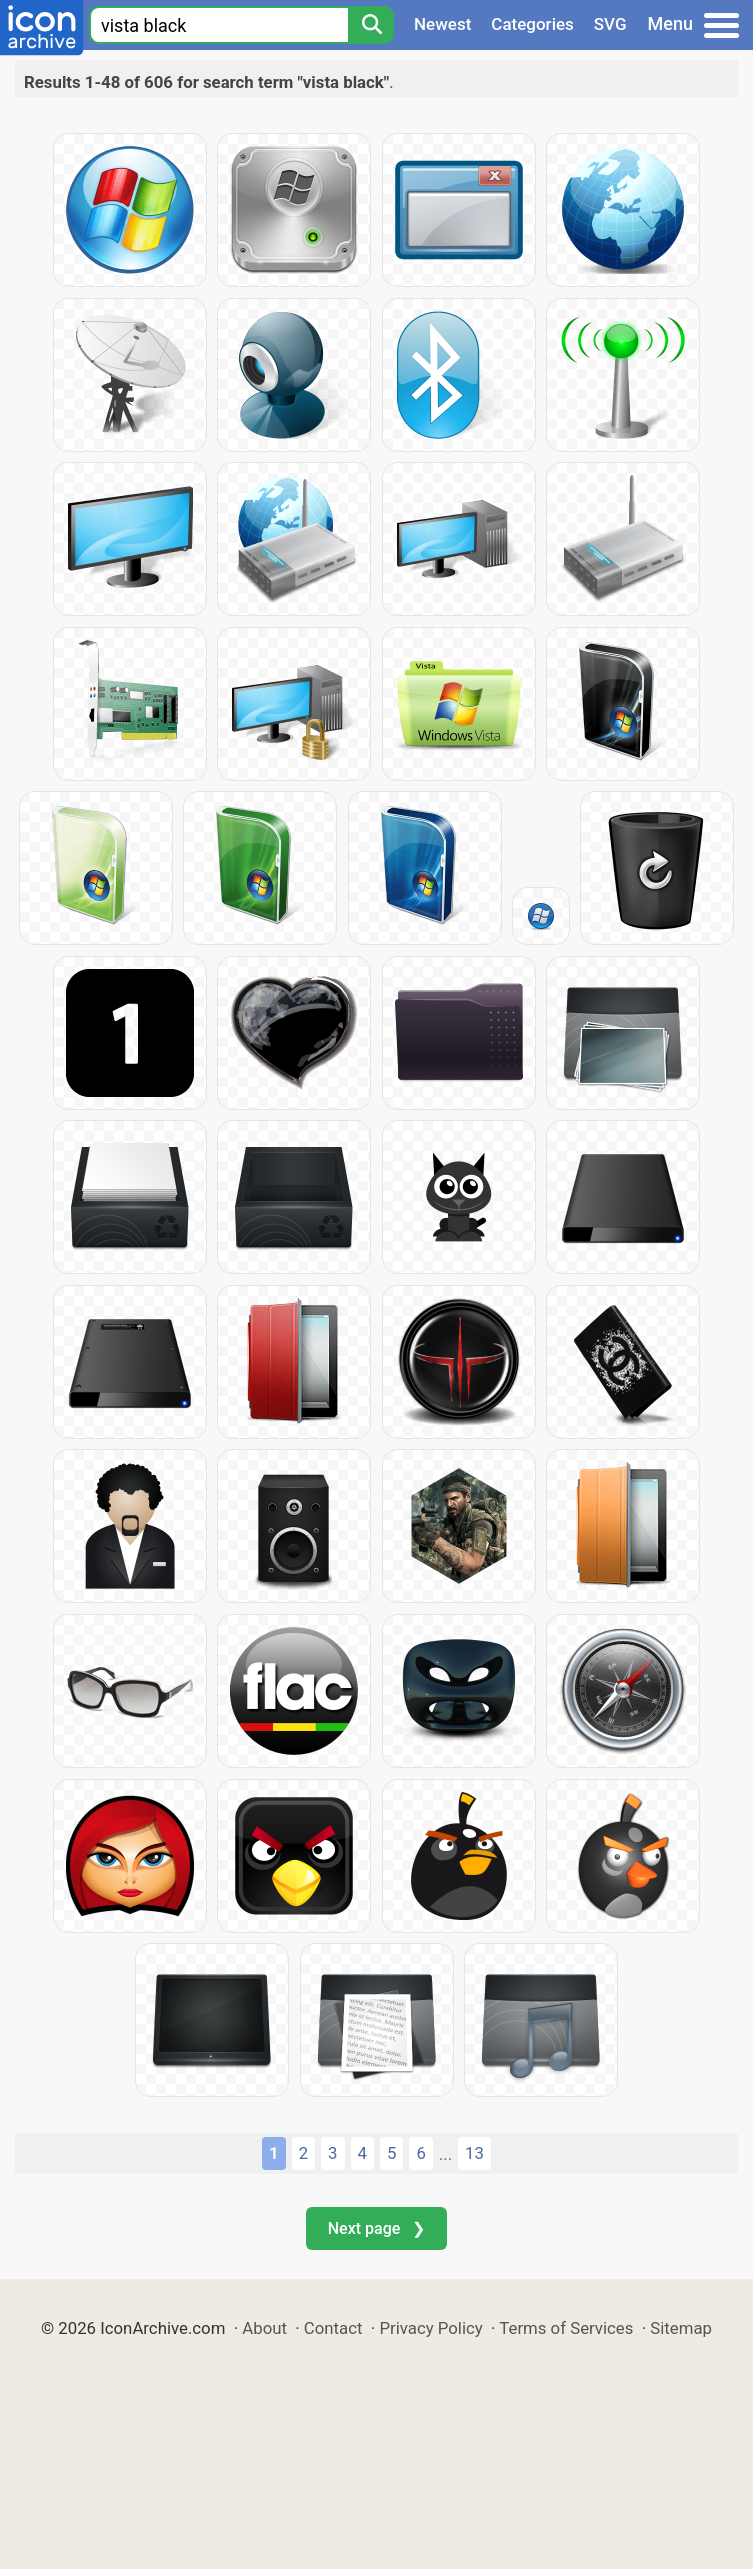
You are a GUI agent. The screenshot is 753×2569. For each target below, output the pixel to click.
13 (474, 2153)
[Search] (371, 25)
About (264, 2328)
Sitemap (681, 2328)
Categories (532, 24)
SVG (610, 24)
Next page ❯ (376, 2228)
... (445, 2154)
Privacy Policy (430, 2328)
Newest (442, 24)
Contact (333, 2328)
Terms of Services (566, 2328)
